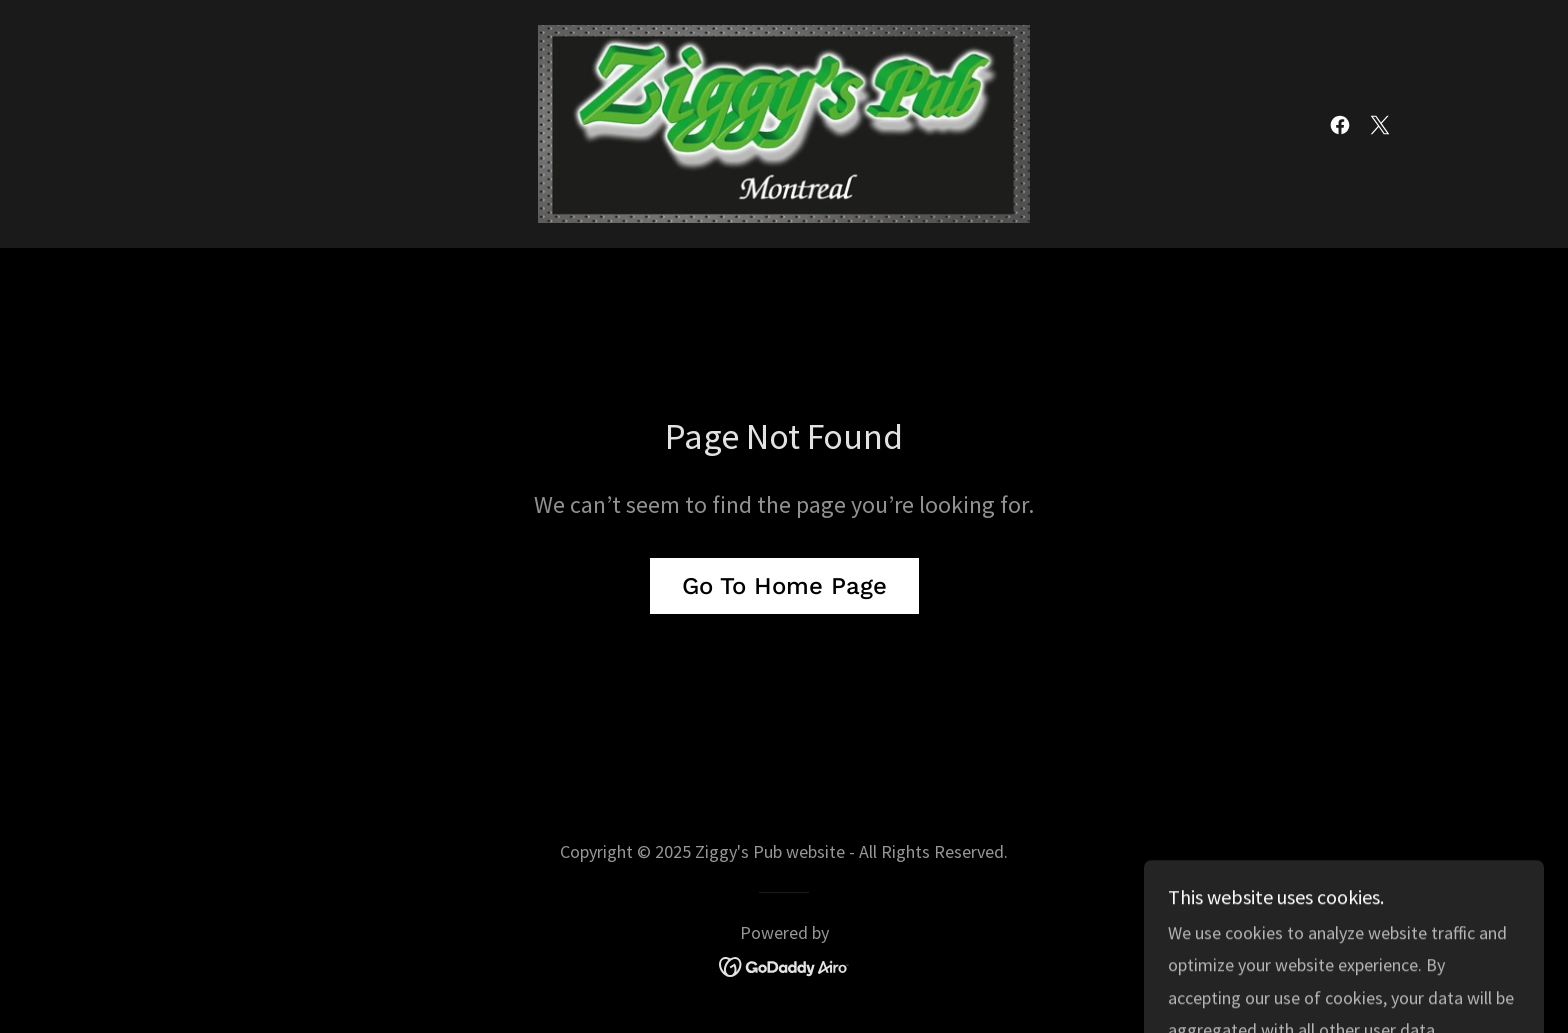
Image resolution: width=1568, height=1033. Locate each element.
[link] (784, 121)
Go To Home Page (784, 586)
